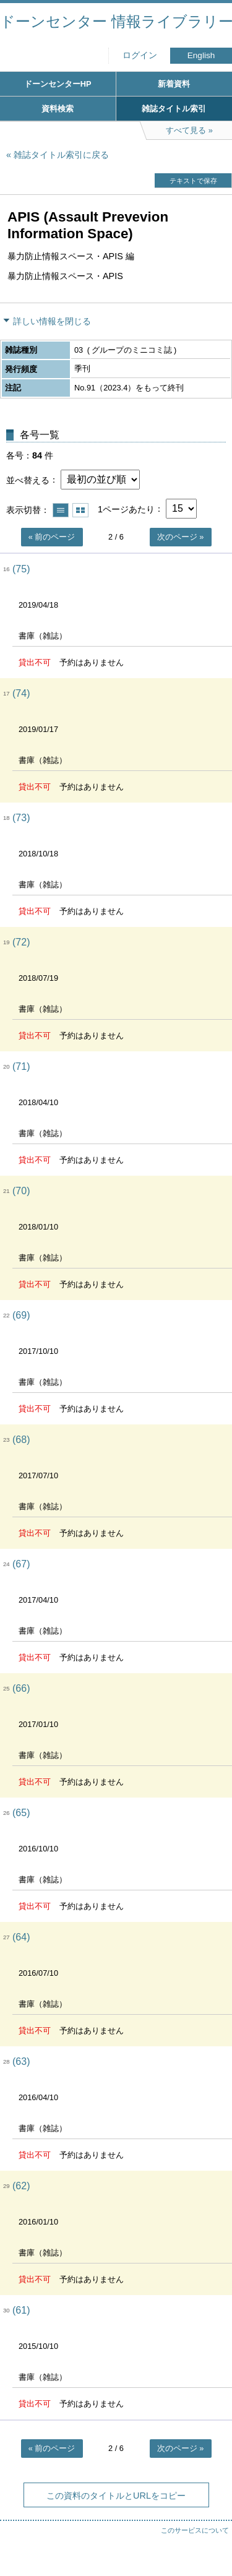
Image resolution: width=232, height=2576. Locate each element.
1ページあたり (126, 509)
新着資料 (174, 83)
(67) (21, 1564)
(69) (21, 1315)
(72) (21, 942)
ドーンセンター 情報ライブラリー (116, 21)
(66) (21, 1688)
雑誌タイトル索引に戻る (61, 155)
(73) (21, 817)
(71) (21, 1066)
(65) (21, 1812)
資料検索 (57, 108)
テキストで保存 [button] (193, 180)
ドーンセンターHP (58, 83)
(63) (21, 2061)
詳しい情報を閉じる (52, 321)
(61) (21, 2310)
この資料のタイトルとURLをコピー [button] (116, 2496)
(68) (21, 1439)
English (201, 55)
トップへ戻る (210, 2541)
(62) (21, 2186)
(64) (21, 1937)
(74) (21, 693)
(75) (21, 569)
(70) (21, 1191)
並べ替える (27, 480)
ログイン (139, 55)
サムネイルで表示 (80, 510)
